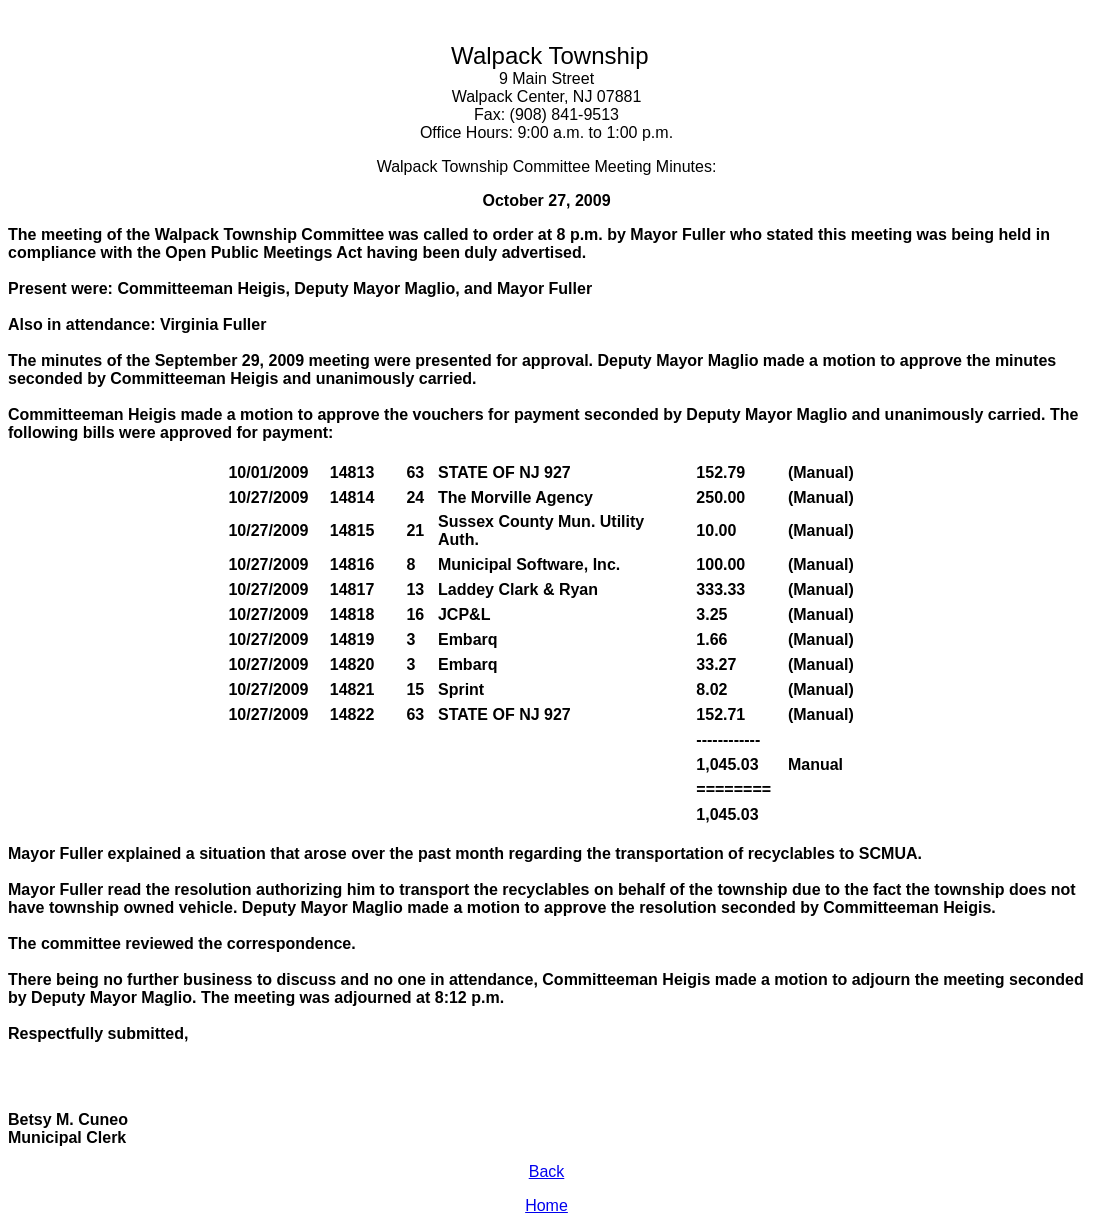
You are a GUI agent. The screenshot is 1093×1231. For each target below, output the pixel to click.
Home (546, 1205)
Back (547, 1171)
